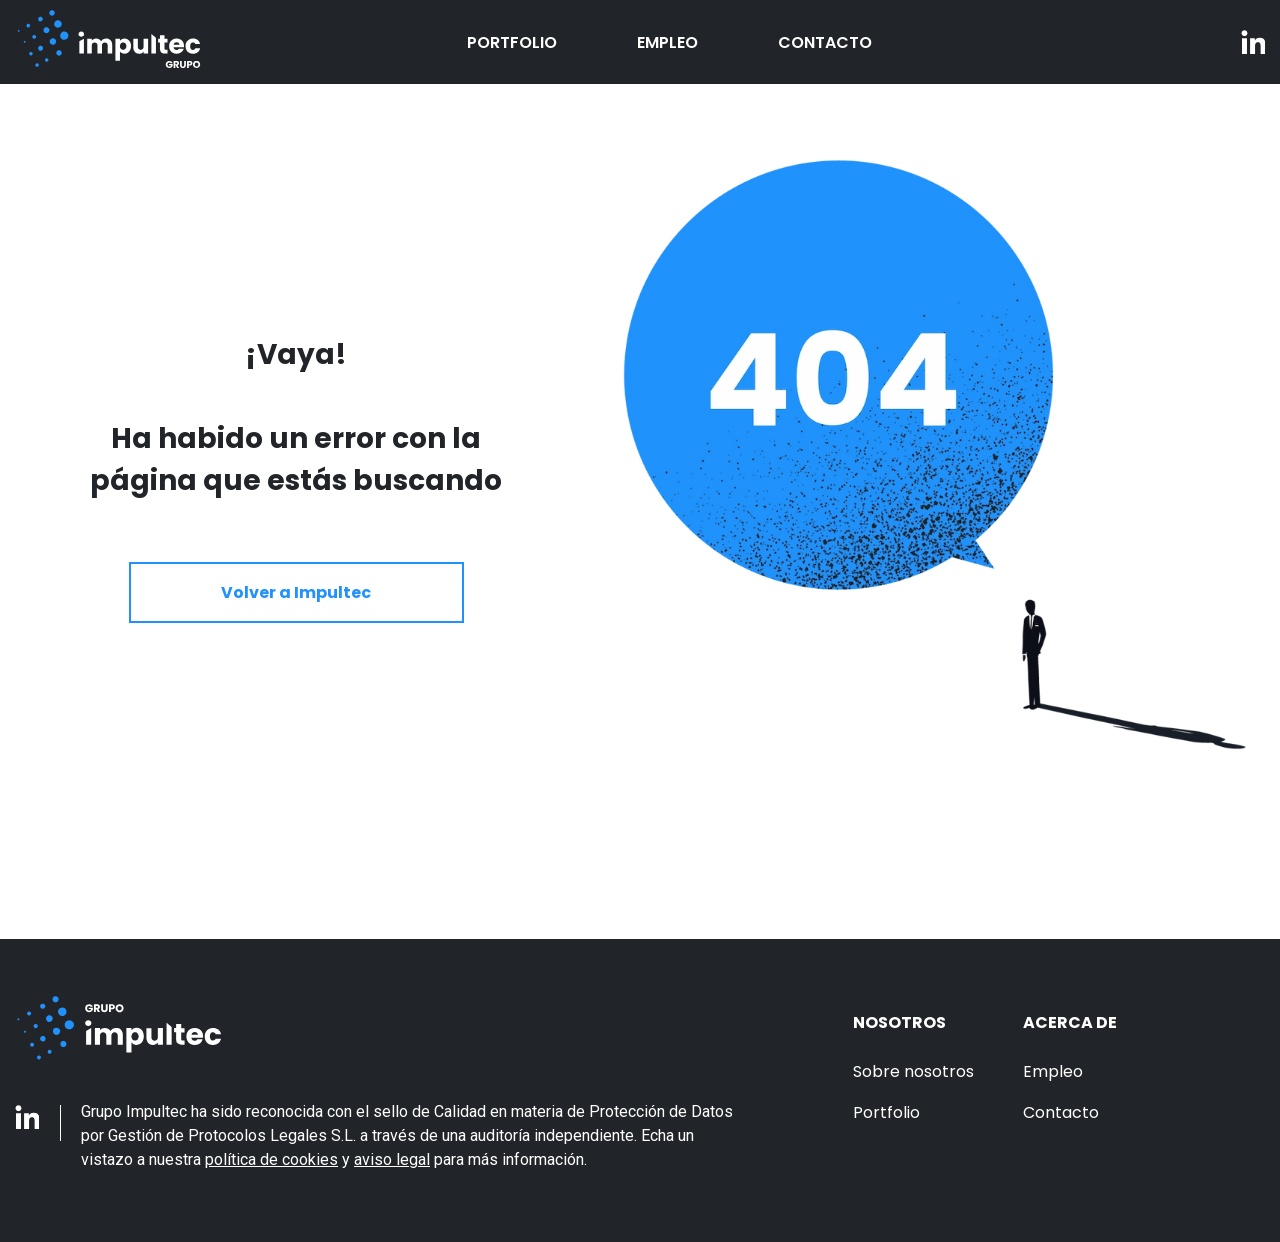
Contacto (825, 42)
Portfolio (512, 42)
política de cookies (271, 1159)
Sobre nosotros (913, 1071)
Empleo (667, 42)
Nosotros (899, 1022)
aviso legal (392, 1159)
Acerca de (1070, 1022)
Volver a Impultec (296, 592)
